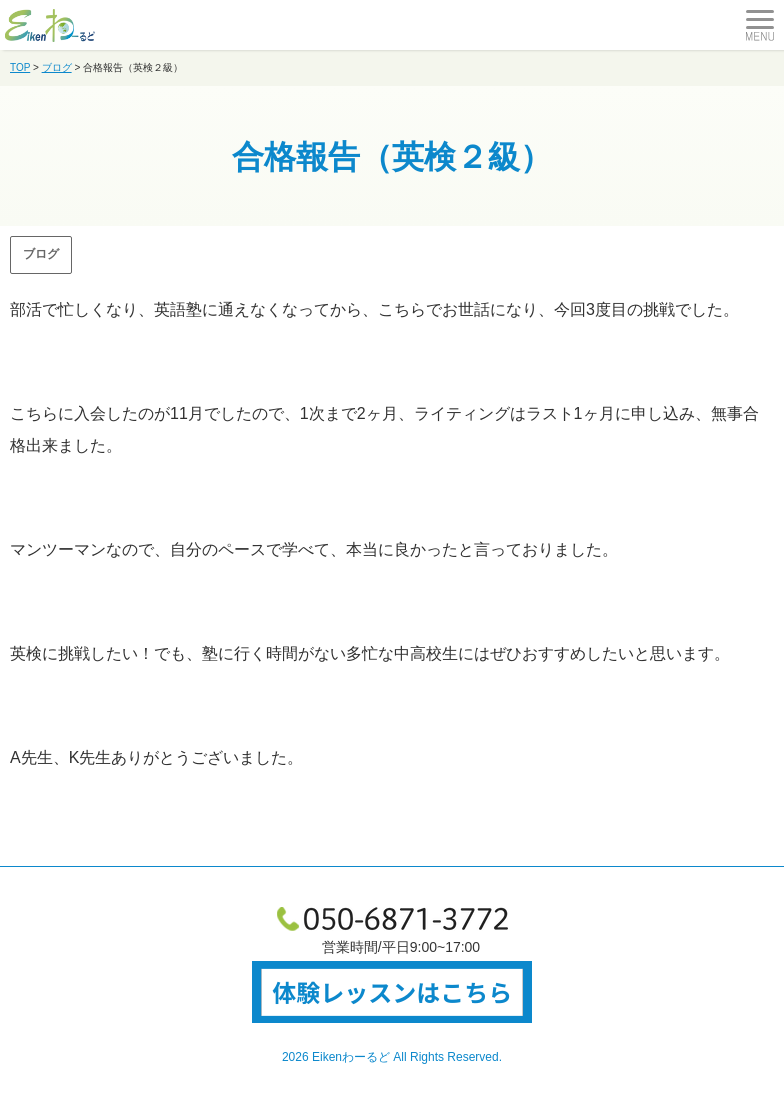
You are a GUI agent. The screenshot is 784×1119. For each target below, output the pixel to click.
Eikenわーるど (351, 1057)
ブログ (41, 254)
